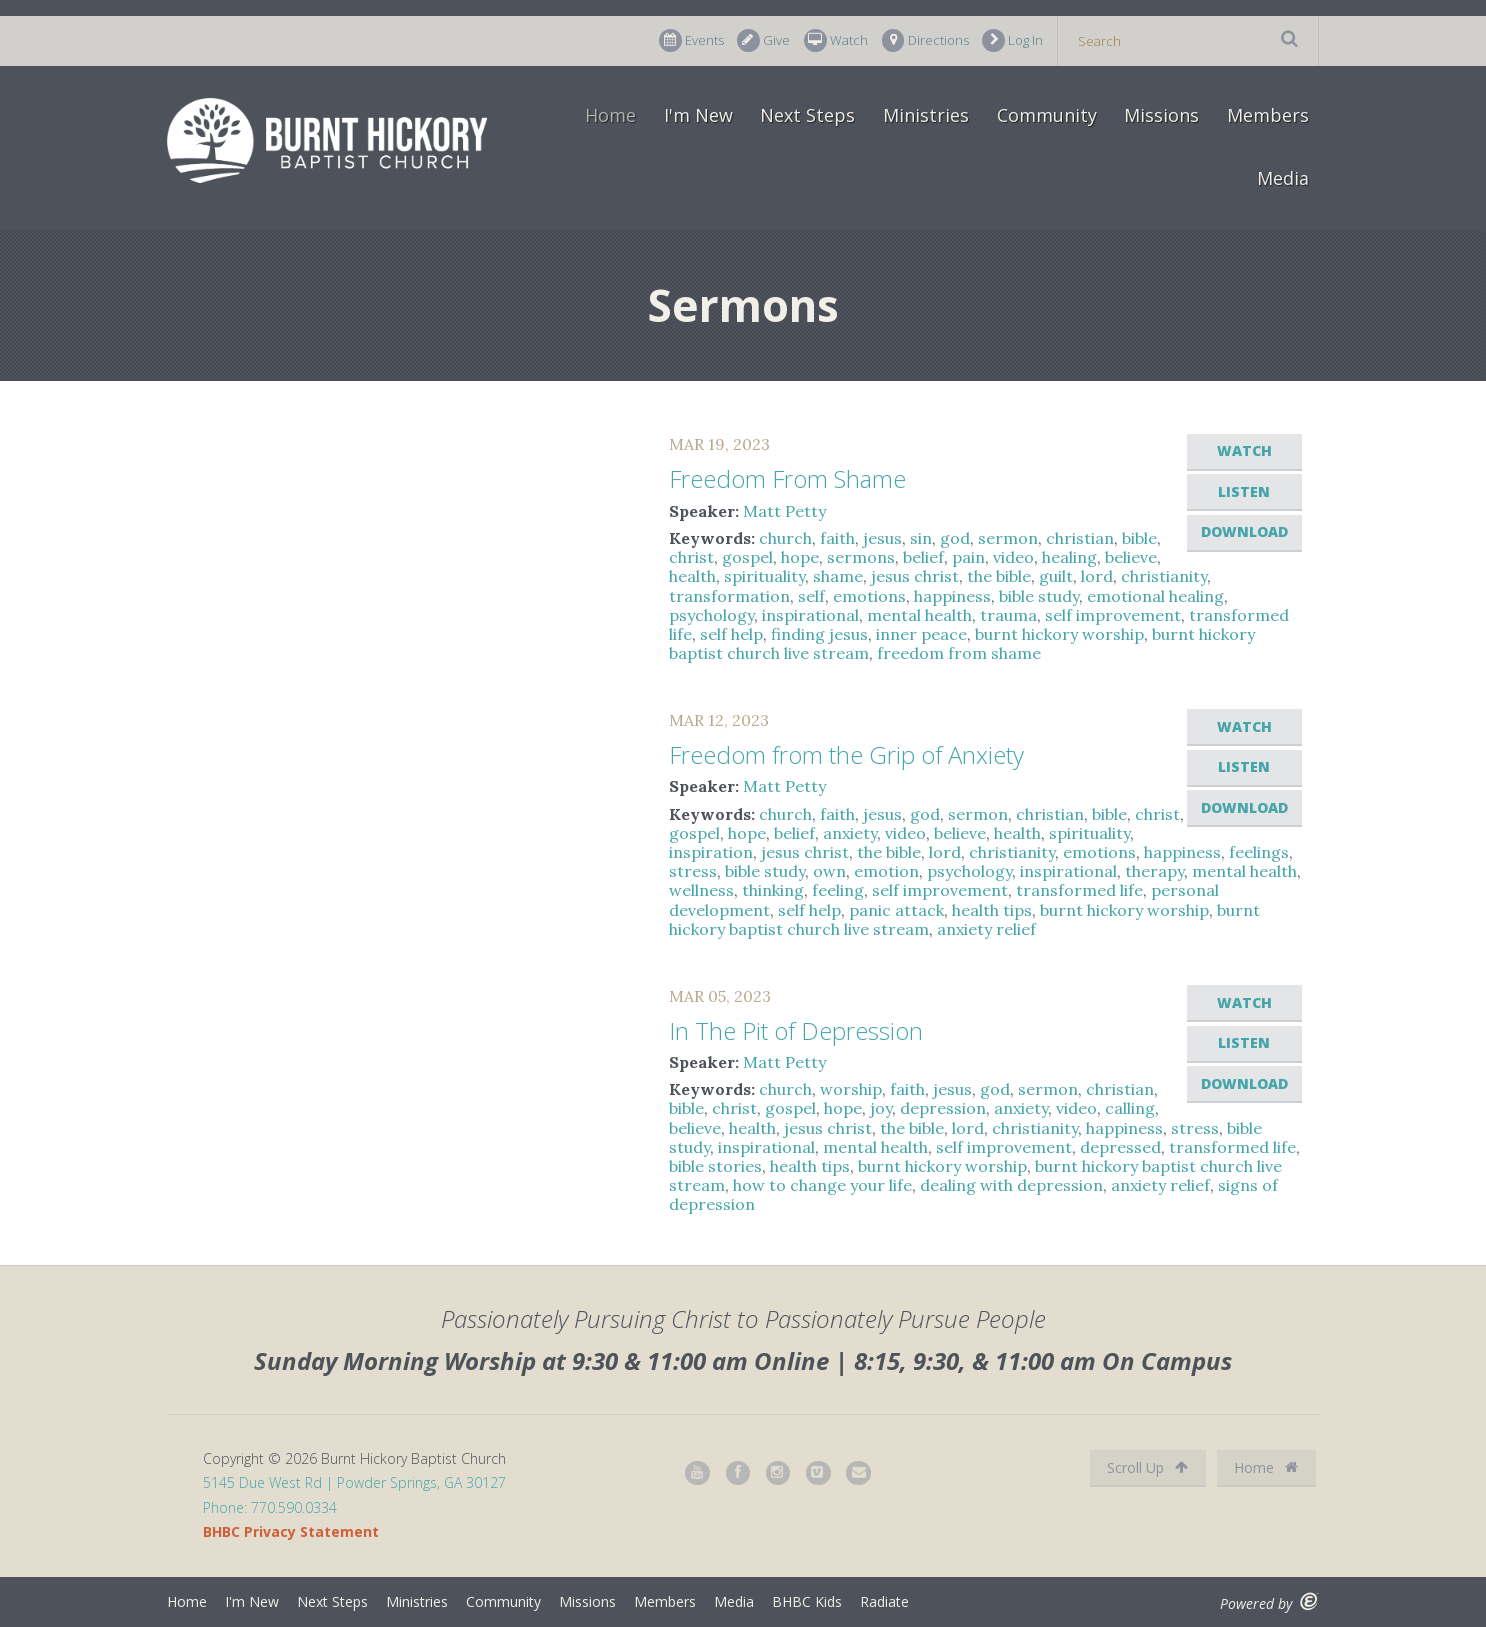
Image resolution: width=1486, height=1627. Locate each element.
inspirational (810, 615)
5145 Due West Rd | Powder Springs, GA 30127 (354, 1482)
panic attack (896, 910)
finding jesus (819, 634)
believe (1131, 557)
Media (1283, 178)
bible (1139, 538)
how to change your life (822, 1185)
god (955, 538)
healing (1069, 557)
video (1013, 557)
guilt (1056, 576)
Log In (1012, 40)
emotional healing (1155, 596)
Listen (1244, 491)
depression (943, 1108)
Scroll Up (1147, 1467)
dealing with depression (1011, 1185)
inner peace (921, 634)
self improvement (1113, 615)
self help (731, 634)
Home (610, 115)
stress (693, 871)
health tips (992, 910)
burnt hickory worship (1059, 634)
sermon (1008, 538)
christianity (1164, 576)
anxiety (850, 833)
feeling (838, 890)
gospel (747, 557)
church (785, 538)
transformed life (1079, 890)
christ (691, 557)
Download (1244, 531)
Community (1047, 115)
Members (1268, 115)
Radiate (884, 1601)
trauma (1008, 615)
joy (881, 1108)
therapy (1154, 871)
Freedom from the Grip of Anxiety (846, 754)
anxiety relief (986, 929)
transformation (729, 596)
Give (763, 40)
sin (921, 538)
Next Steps (807, 115)
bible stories (715, 1166)
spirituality (764, 576)
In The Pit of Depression (796, 1030)
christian (1080, 538)
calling (1130, 1108)
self (811, 596)
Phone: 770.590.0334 (270, 1507)
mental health (919, 615)
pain (968, 557)
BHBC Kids (807, 1601)
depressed (1120, 1147)
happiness (952, 596)
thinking (773, 890)
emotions (869, 596)
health (692, 576)
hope (800, 557)
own (829, 871)
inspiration (711, 852)
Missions (1161, 115)
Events (691, 40)
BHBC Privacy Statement (291, 1531)
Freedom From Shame (787, 478)
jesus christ (915, 576)
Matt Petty (784, 511)
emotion (886, 871)
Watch (836, 40)
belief (923, 557)
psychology (711, 615)
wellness (701, 890)
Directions (925, 40)
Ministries (926, 115)
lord (1097, 576)
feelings (1259, 852)
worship (851, 1089)
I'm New (698, 115)
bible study (1039, 596)
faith (837, 538)
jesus (882, 538)
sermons (861, 557)
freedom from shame (959, 653)
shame (838, 576)
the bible (999, 576)
